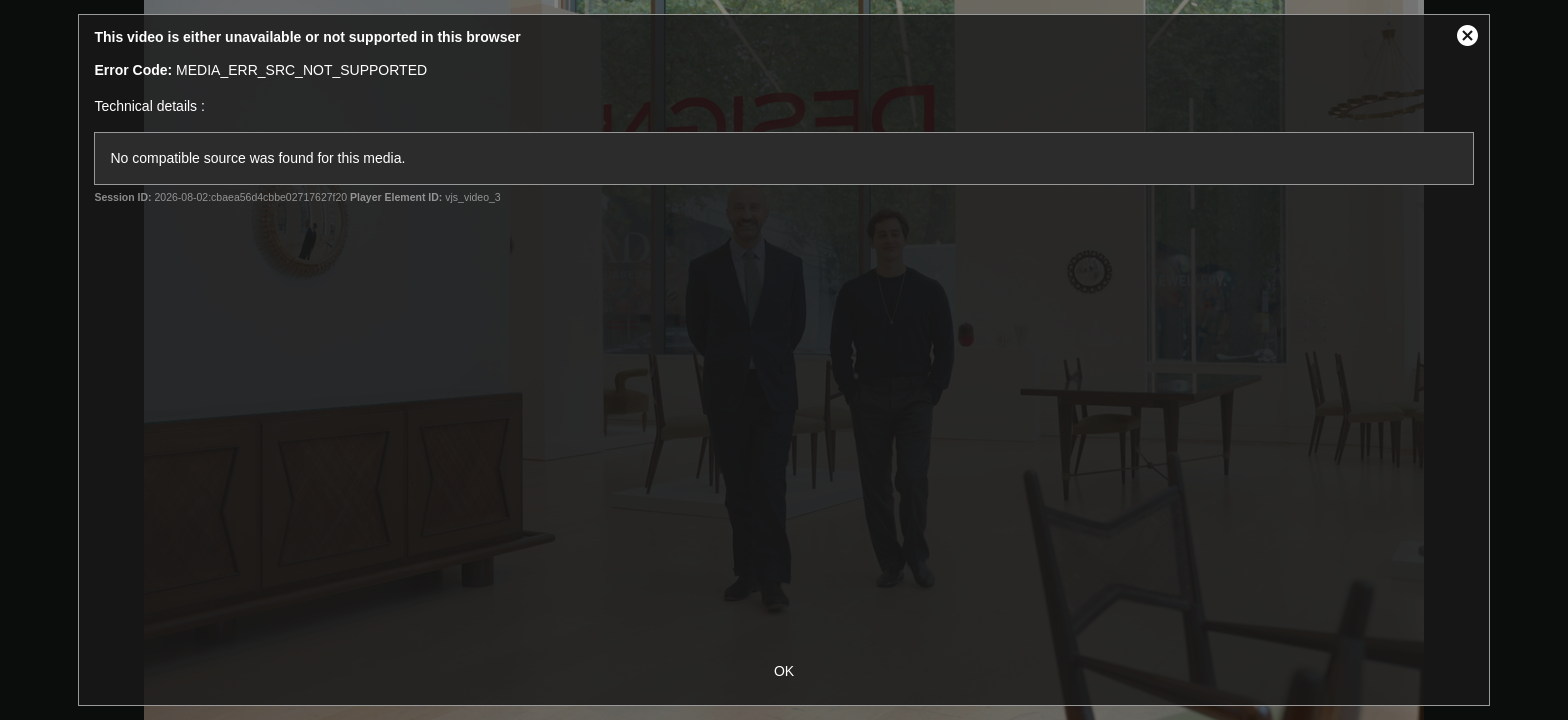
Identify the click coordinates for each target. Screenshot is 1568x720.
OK (784, 671)
